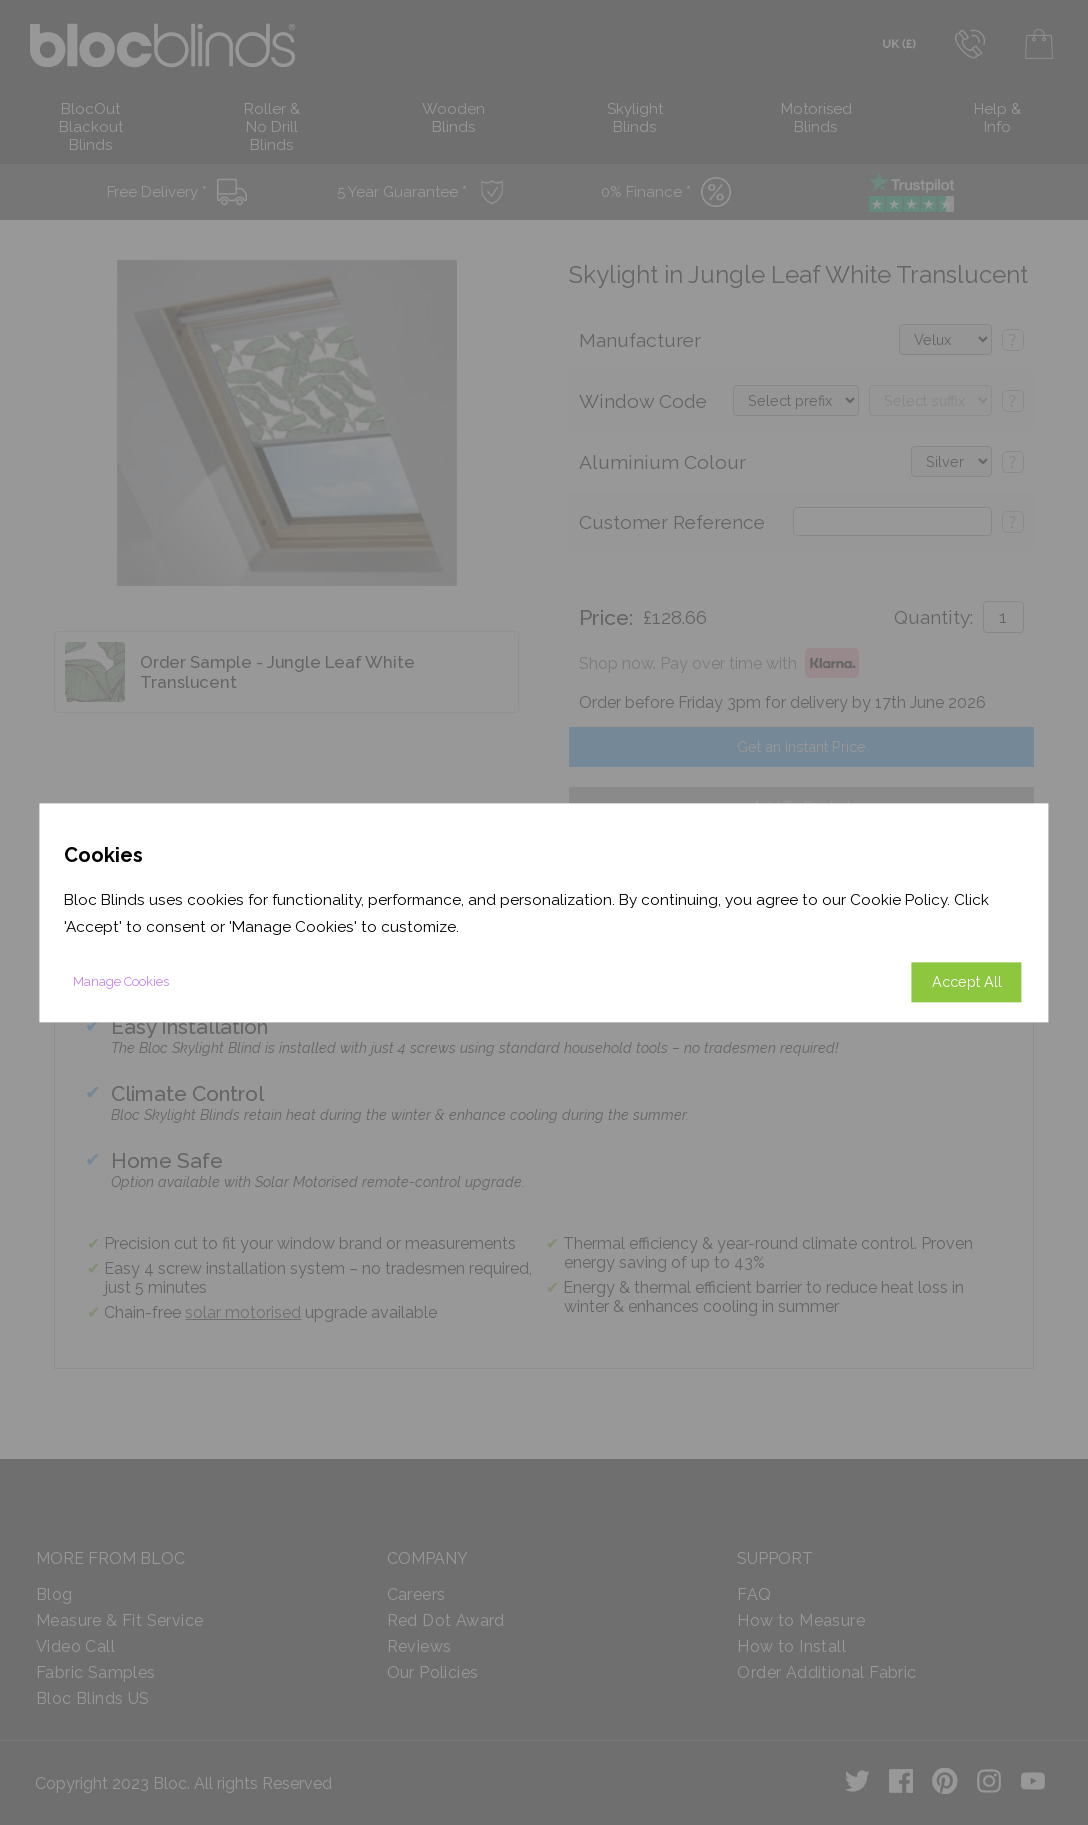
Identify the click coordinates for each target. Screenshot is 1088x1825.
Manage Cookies (121, 981)
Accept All (967, 981)
